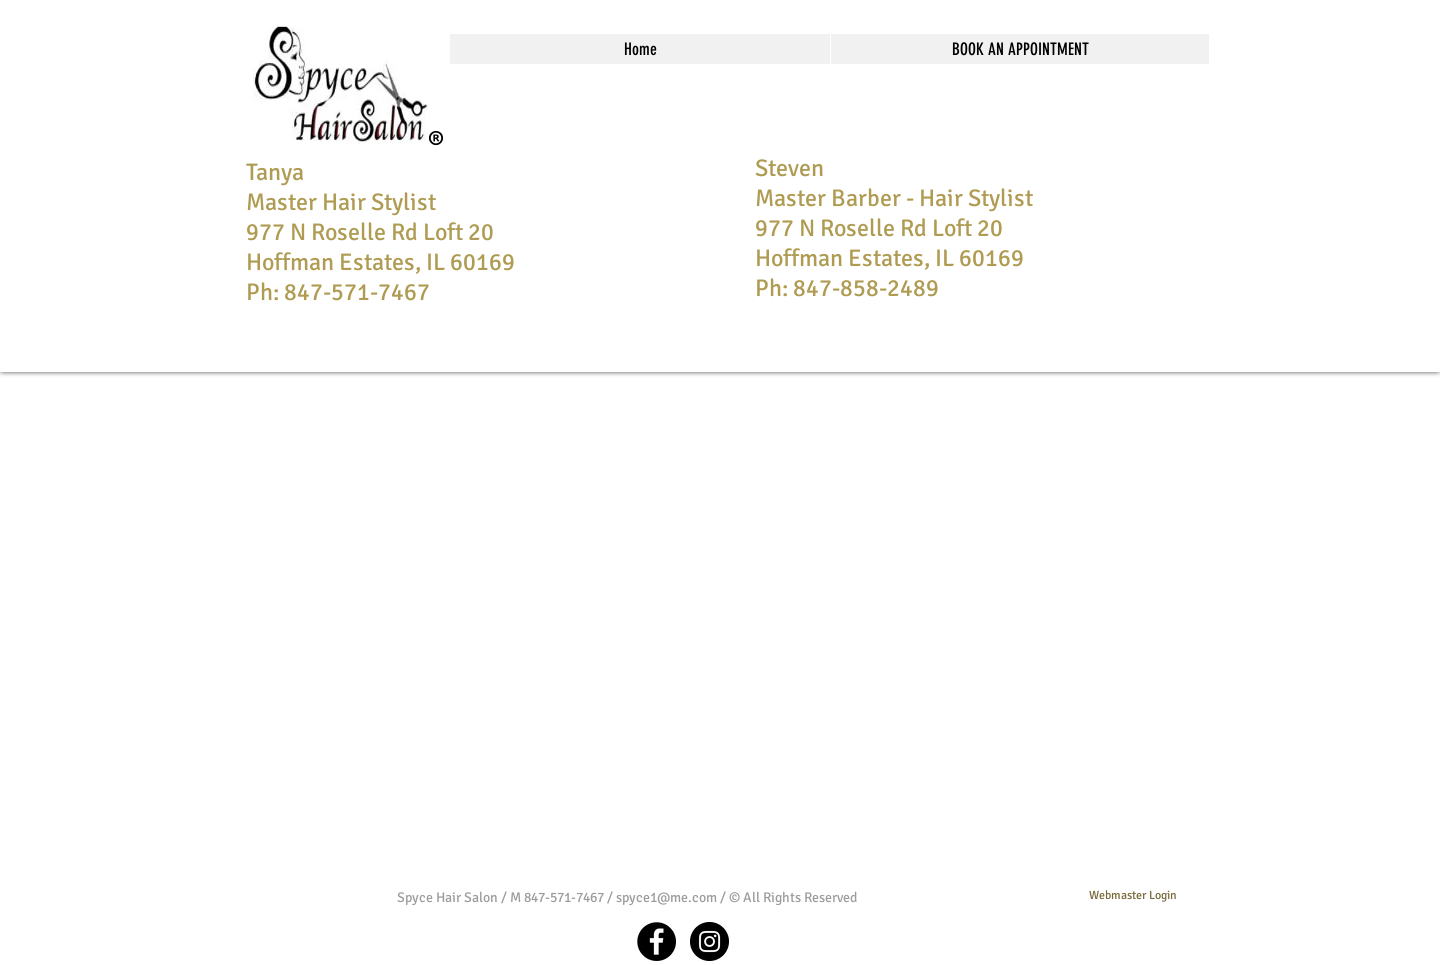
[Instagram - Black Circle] (709, 941)
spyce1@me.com (666, 897)
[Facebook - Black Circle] (656, 941)
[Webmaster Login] (1132, 897)
